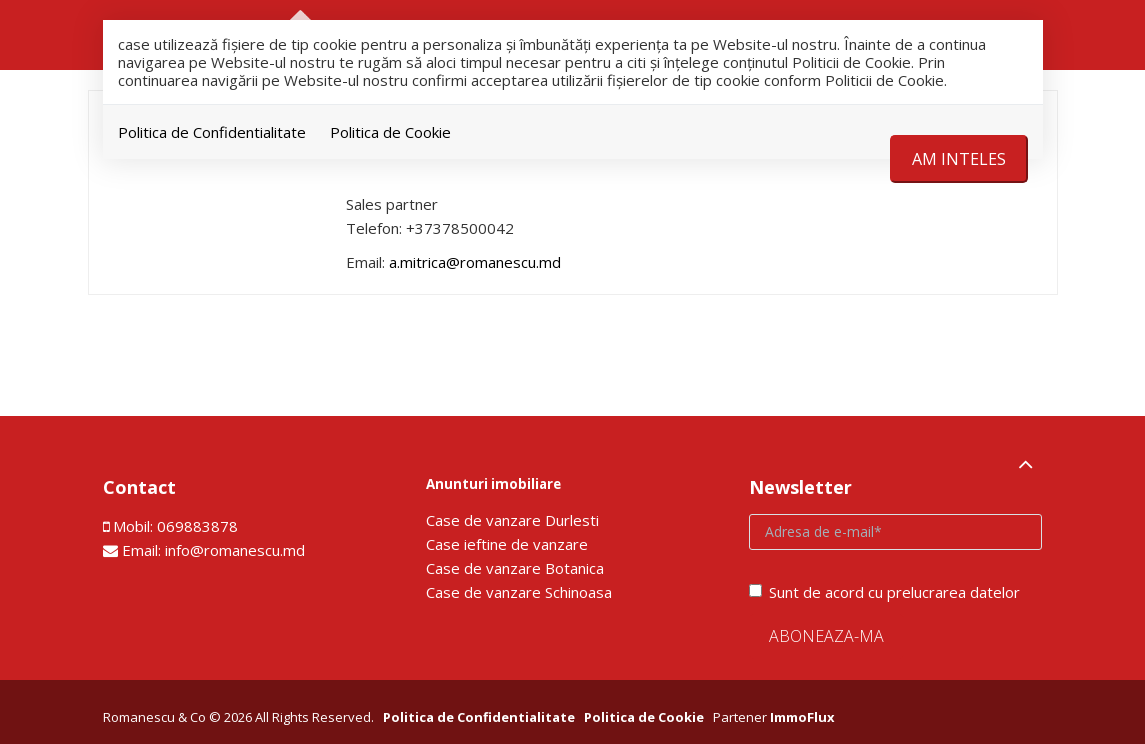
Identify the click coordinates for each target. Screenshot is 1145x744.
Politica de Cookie (390, 132)
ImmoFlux (802, 717)
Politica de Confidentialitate (212, 132)
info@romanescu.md (235, 550)
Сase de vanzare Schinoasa (519, 592)
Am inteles (959, 159)
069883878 (197, 526)
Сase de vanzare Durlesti (512, 520)
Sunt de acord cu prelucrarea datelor (884, 592)
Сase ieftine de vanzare (507, 544)
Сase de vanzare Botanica (515, 568)
